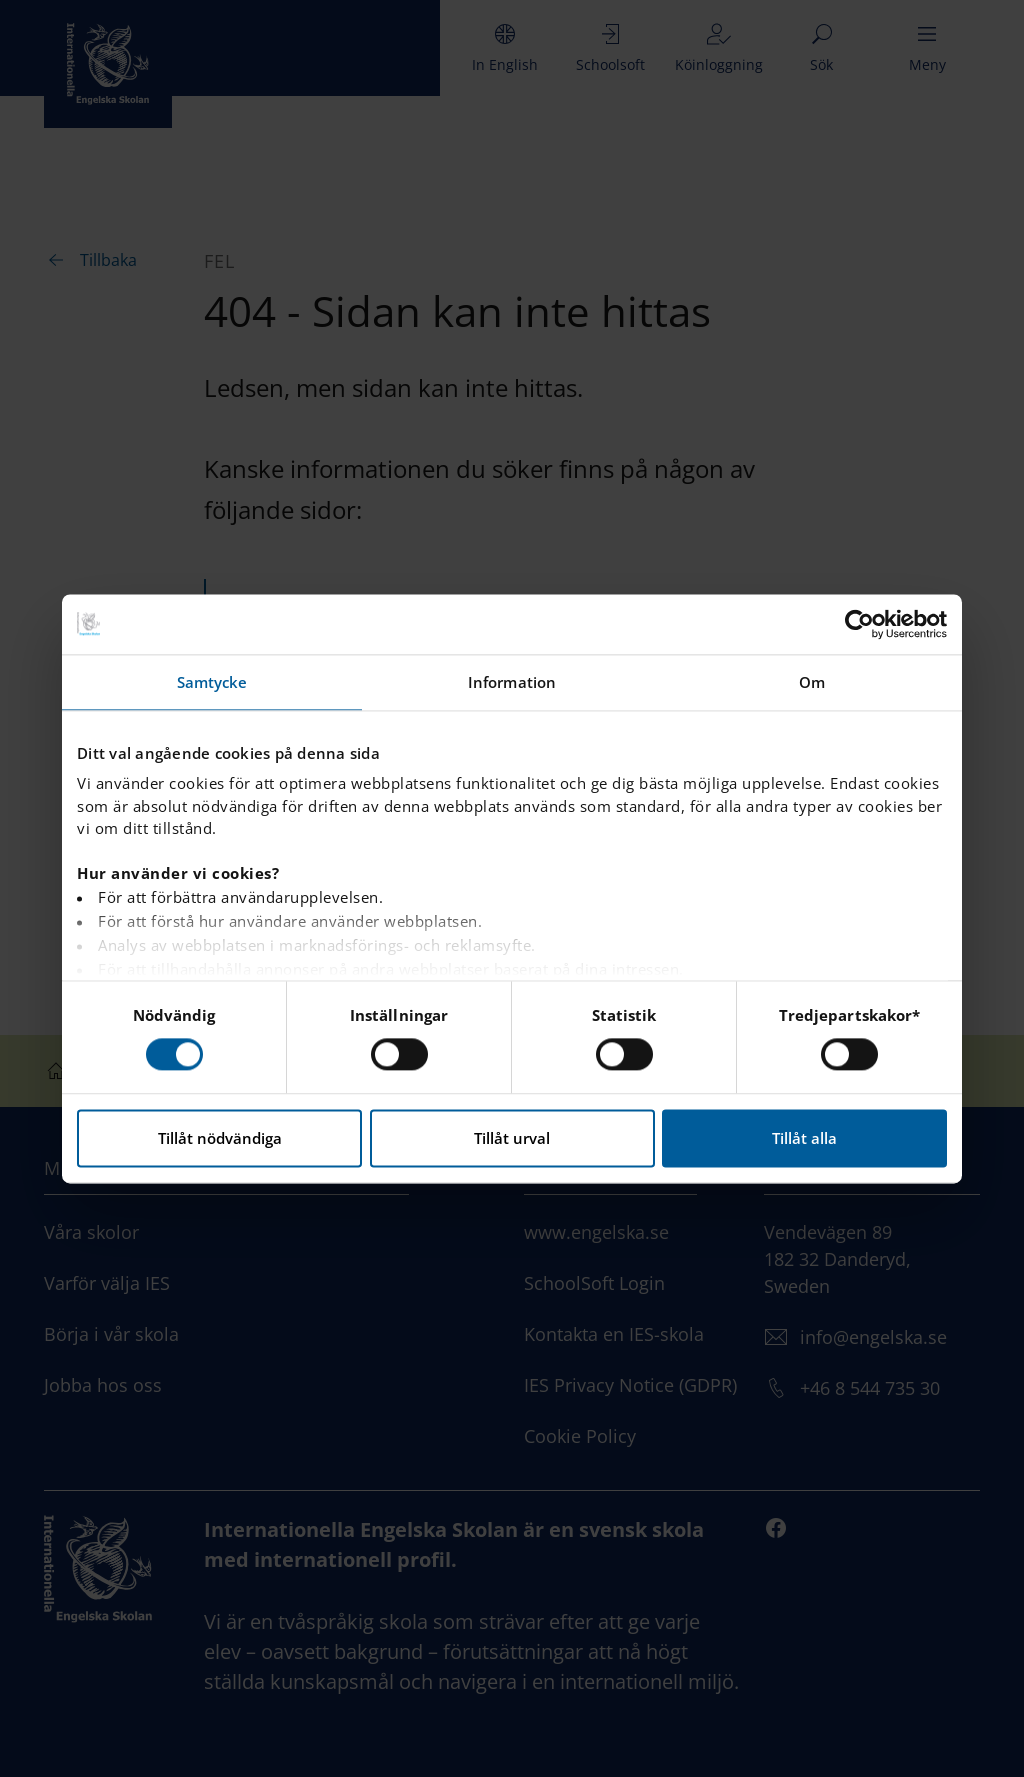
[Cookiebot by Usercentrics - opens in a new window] (859, 624)
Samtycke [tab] (212, 682)
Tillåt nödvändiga (220, 1138)
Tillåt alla (804, 1138)
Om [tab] (812, 682)
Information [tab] (512, 682)
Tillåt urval (512, 1138)
